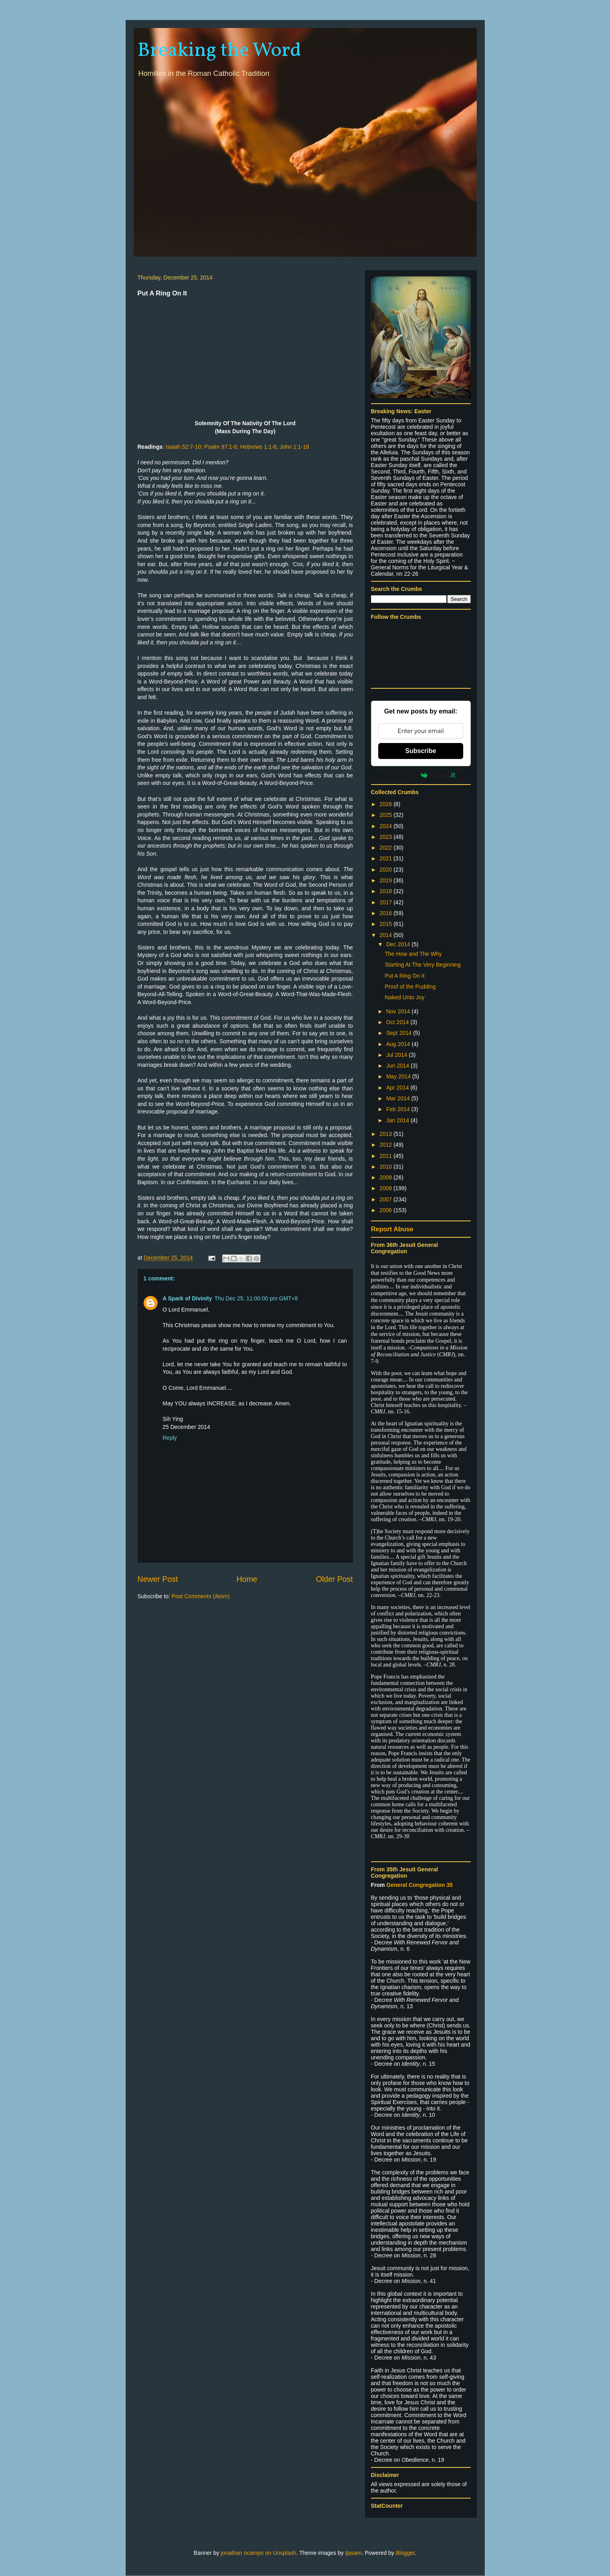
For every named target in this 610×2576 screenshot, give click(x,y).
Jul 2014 (397, 1055)
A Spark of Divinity (187, 1298)
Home (247, 1579)
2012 (386, 1144)
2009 (386, 1177)
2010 (386, 1166)
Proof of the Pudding (410, 986)
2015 (386, 924)
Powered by (421, 775)
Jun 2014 (398, 1065)
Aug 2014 (399, 1044)
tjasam (353, 2553)
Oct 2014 (398, 1022)
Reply (170, 1438)
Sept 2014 (399, 1033)
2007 (386, 1199)
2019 (386, 880)
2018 (386, 891)
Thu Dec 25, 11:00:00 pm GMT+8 (256, 1298)
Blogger (405, 2553)
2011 (386, 1156)
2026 (386, 804)
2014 (386, 935)
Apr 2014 (398, 1087)
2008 (386, 1188)
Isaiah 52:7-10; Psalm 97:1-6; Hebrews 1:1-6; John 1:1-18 (237, 447)
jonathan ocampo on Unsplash (258, 2553)
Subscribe (420, 750)
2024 (386, 826)
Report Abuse (392, 1229)
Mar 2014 (398, 1098)
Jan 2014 (398, 1120)
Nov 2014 (399, 1011)
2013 (386, 1134)
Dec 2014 (399, 944)
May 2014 (399, 1076)
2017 (386, 902)
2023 (386, 837)
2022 (386, 847)
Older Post (334, 1579)
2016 (386, 913)
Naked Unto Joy (404, 997)
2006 (386, 1210)
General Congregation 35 (419, 1885)
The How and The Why (413, 954)
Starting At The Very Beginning (422, 964)
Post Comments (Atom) (200, 1596)
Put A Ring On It (404, 976)
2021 (386, 858)
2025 (386, 815)
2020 (386, 869)
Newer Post (158, 1579)
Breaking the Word (219, 51)
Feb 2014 (398, 1109)
